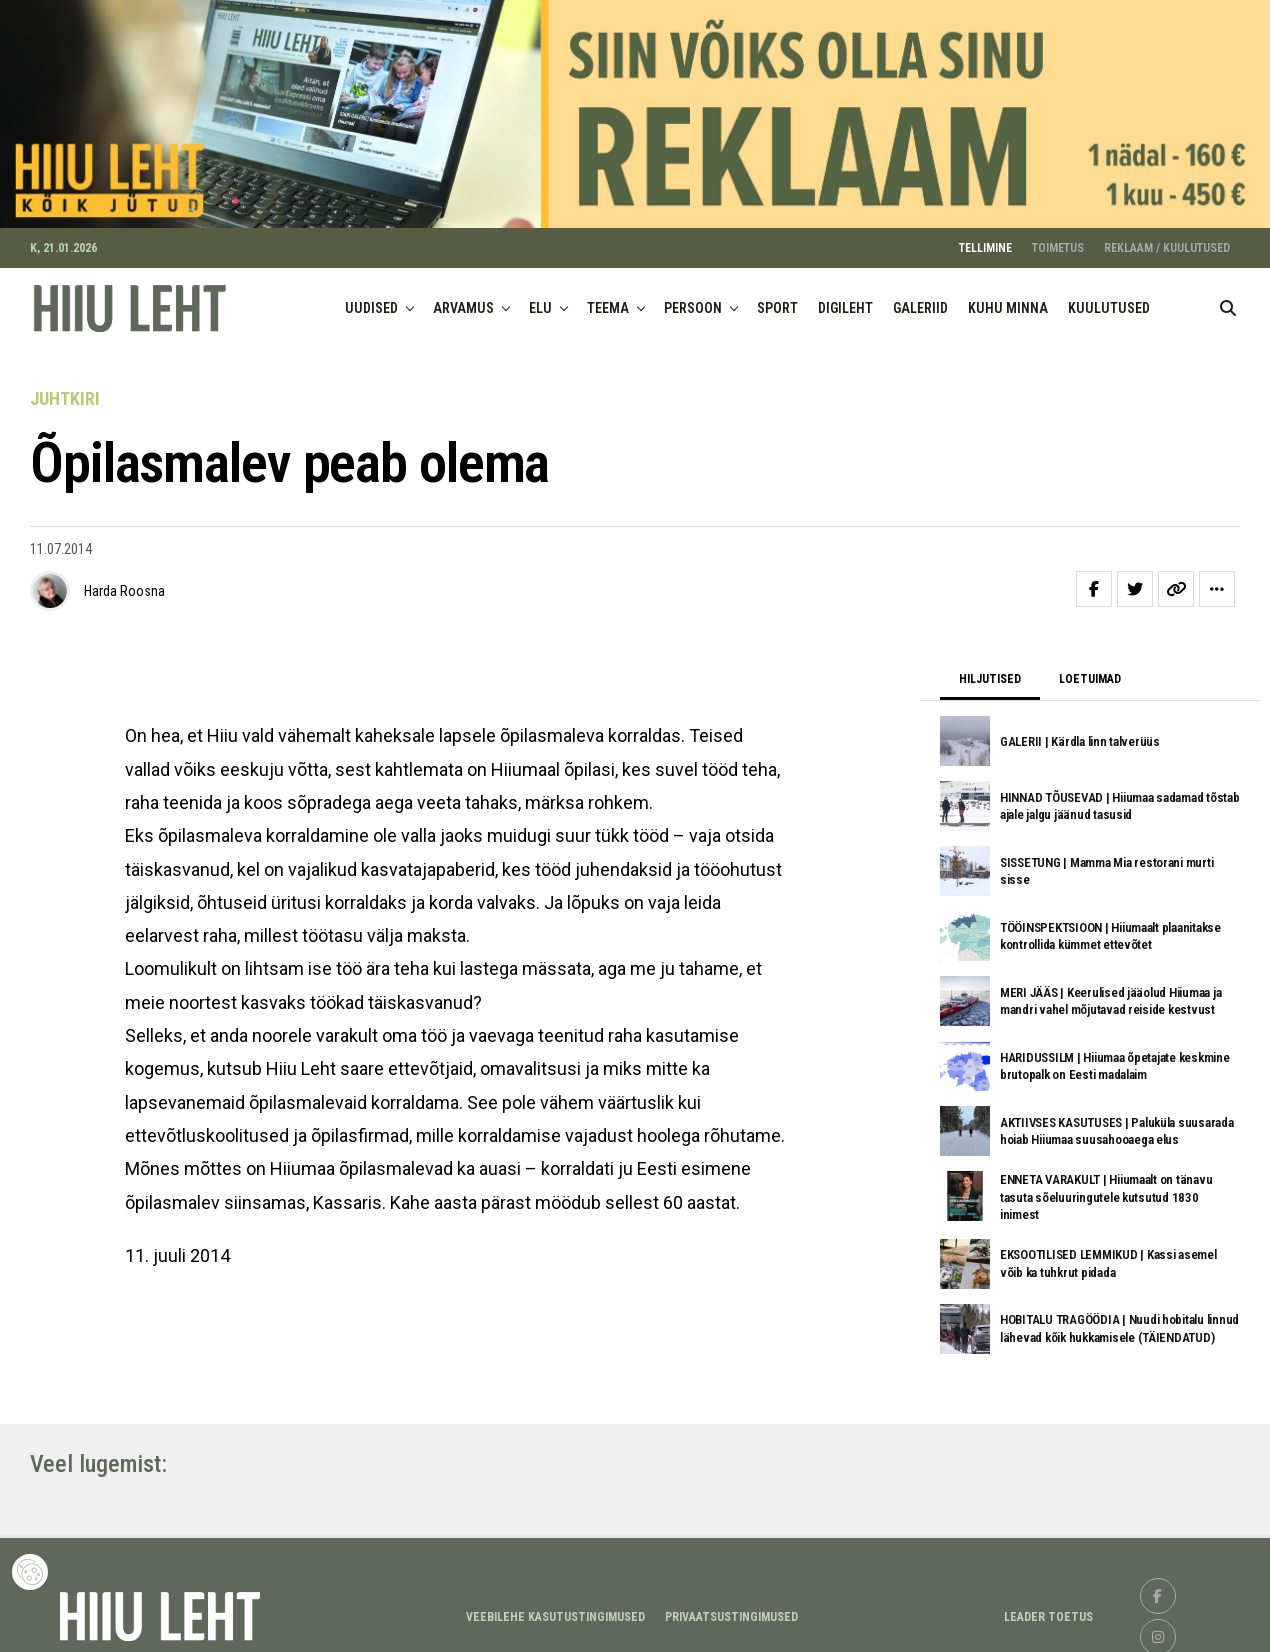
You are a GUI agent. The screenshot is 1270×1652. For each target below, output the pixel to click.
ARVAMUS (463, 300)
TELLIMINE (985, 240)
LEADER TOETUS (1048, 1609)
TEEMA (608, 300)
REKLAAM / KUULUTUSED (1167, 240)
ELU (540, 300)
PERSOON (693, 300)
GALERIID (920, 300)
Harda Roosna (124, 583)
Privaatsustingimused (731, 1609)
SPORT (777, 300)
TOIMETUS (1058, 240)
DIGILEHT (845, 300)
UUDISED (371, 300)
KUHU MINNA (1008, 300)
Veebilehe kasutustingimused (555, 1609)
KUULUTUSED (1109, 300)
